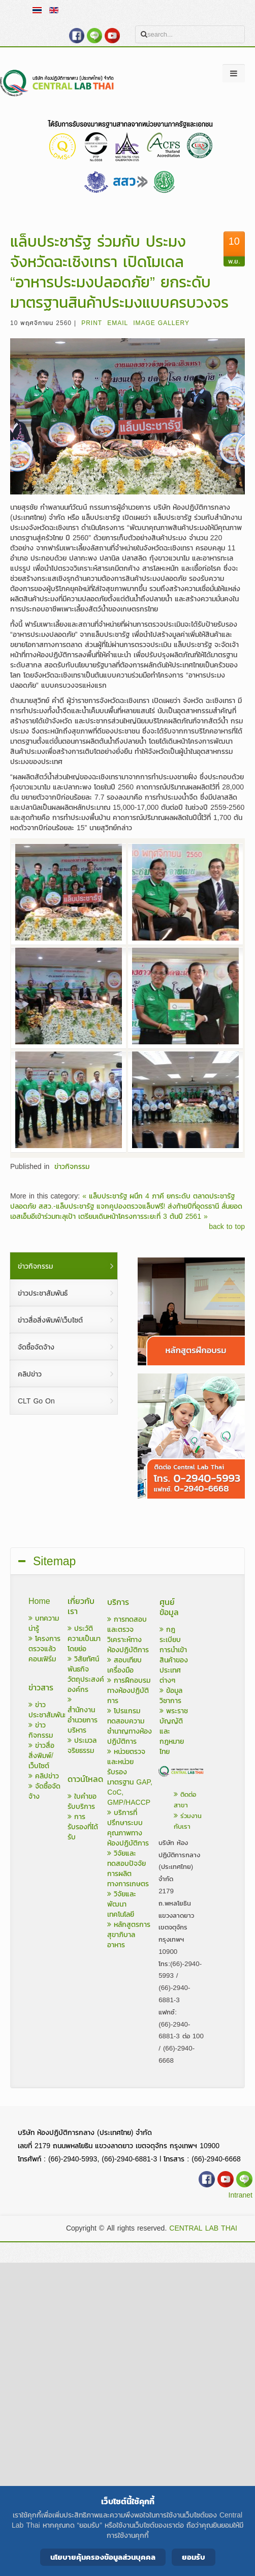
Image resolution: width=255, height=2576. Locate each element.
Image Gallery (161, 323)
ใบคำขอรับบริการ (82, 1801)
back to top (227, 1227)
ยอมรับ (193, 2557)
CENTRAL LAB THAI (203, 2228)
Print (91, 323)
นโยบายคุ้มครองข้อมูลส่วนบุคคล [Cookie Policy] (102, 2557)
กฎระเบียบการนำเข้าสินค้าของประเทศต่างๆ (174, 1655)
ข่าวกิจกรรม (71, 1166)
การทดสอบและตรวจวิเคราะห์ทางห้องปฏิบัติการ (128, 1634)
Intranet (240, 2195)
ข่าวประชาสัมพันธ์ (48, 1710)
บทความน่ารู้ (43, 1623)
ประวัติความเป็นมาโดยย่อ (84, 1638)
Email (117, 323)
